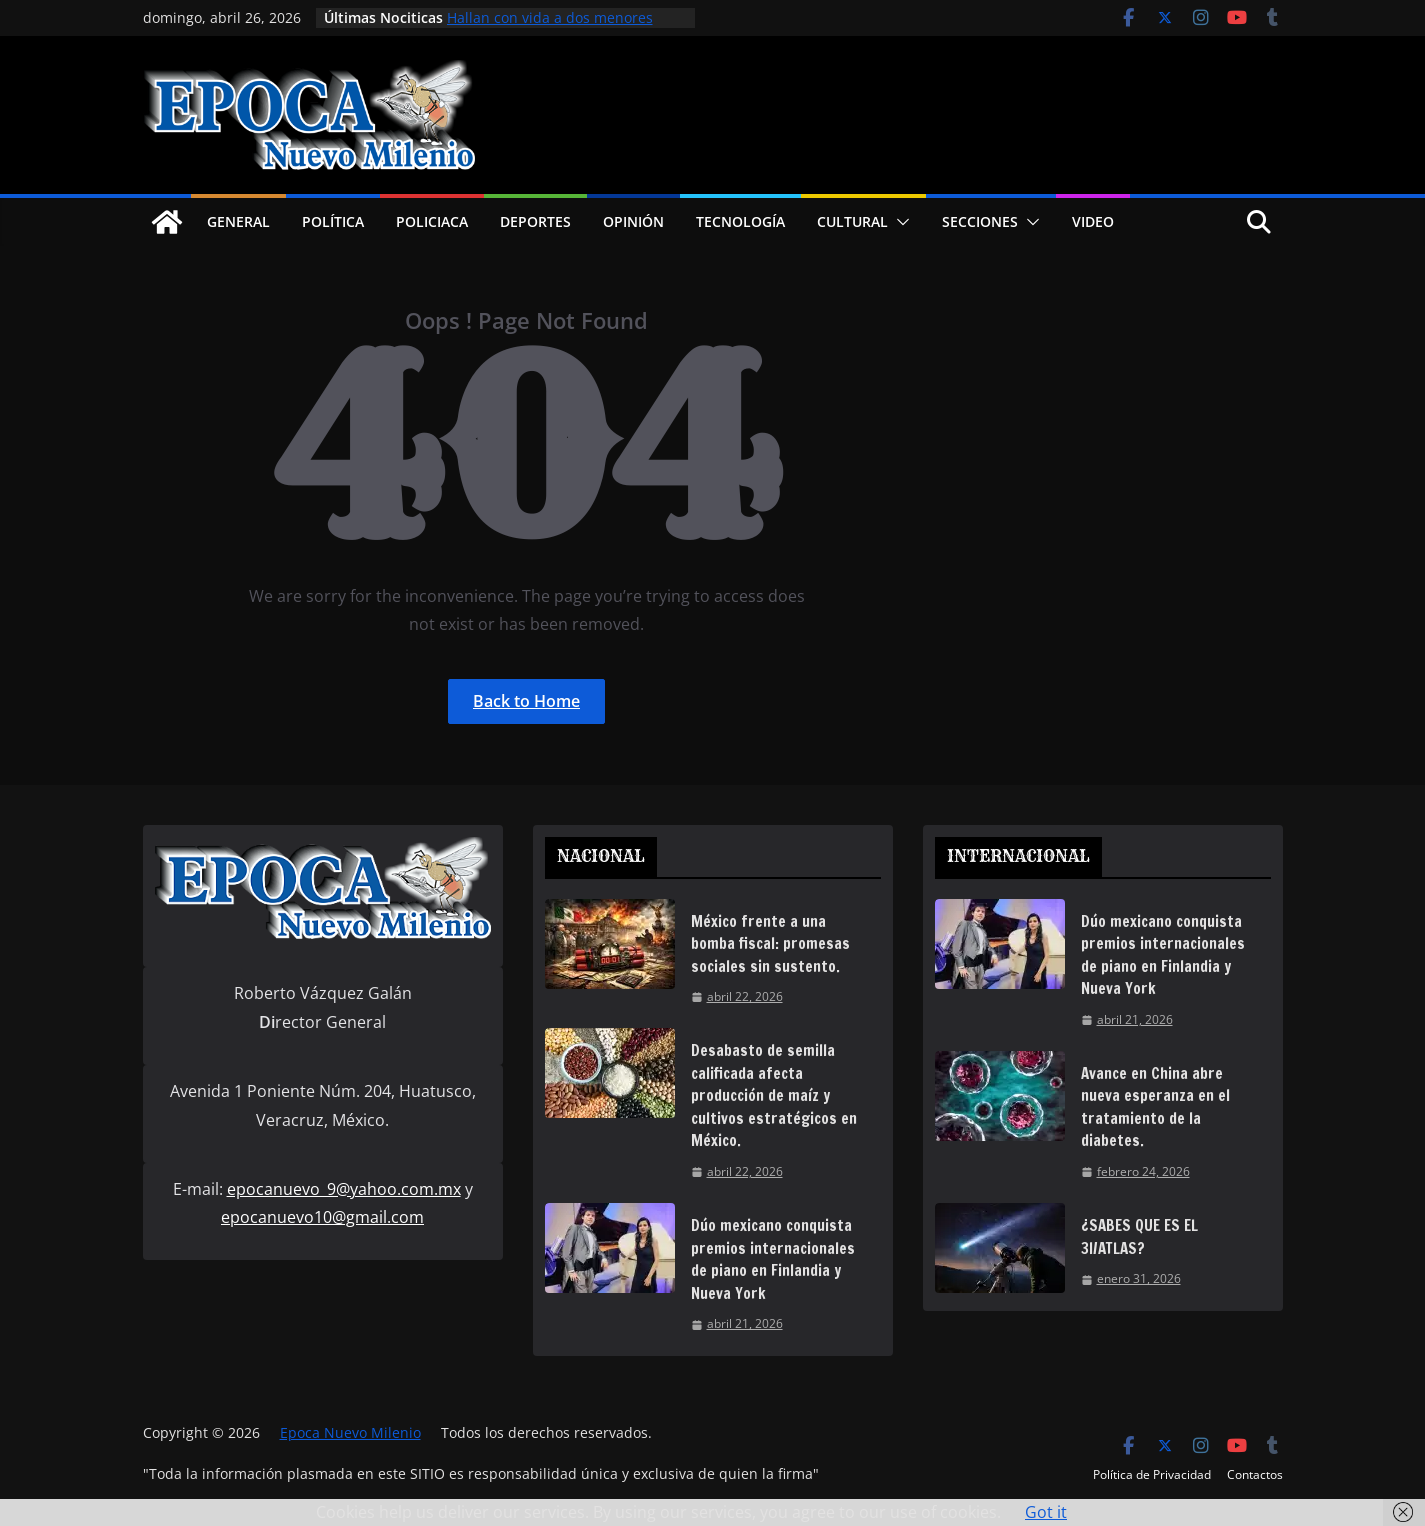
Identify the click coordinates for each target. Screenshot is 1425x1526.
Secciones (980, 221)
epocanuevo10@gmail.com (322, 1217)
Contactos (1255, 1474)
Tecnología (740, 221)
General (238, 221)
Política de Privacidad (1152, 1474)
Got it (1046, 1512)
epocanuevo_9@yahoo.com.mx (344, 1189)
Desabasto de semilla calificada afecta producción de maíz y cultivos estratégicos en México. (774, 1095)
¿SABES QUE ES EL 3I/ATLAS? (1139, 1237)
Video (1093, 221)
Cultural (852, 221)
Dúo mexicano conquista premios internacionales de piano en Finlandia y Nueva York (773, 1259)
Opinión (633, 221)
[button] (899, 222)
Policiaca (432, 221)
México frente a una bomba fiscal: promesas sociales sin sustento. (770, 944)
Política (333, 221)
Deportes (535, 221)
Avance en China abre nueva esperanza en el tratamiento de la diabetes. (1155, 1107)
